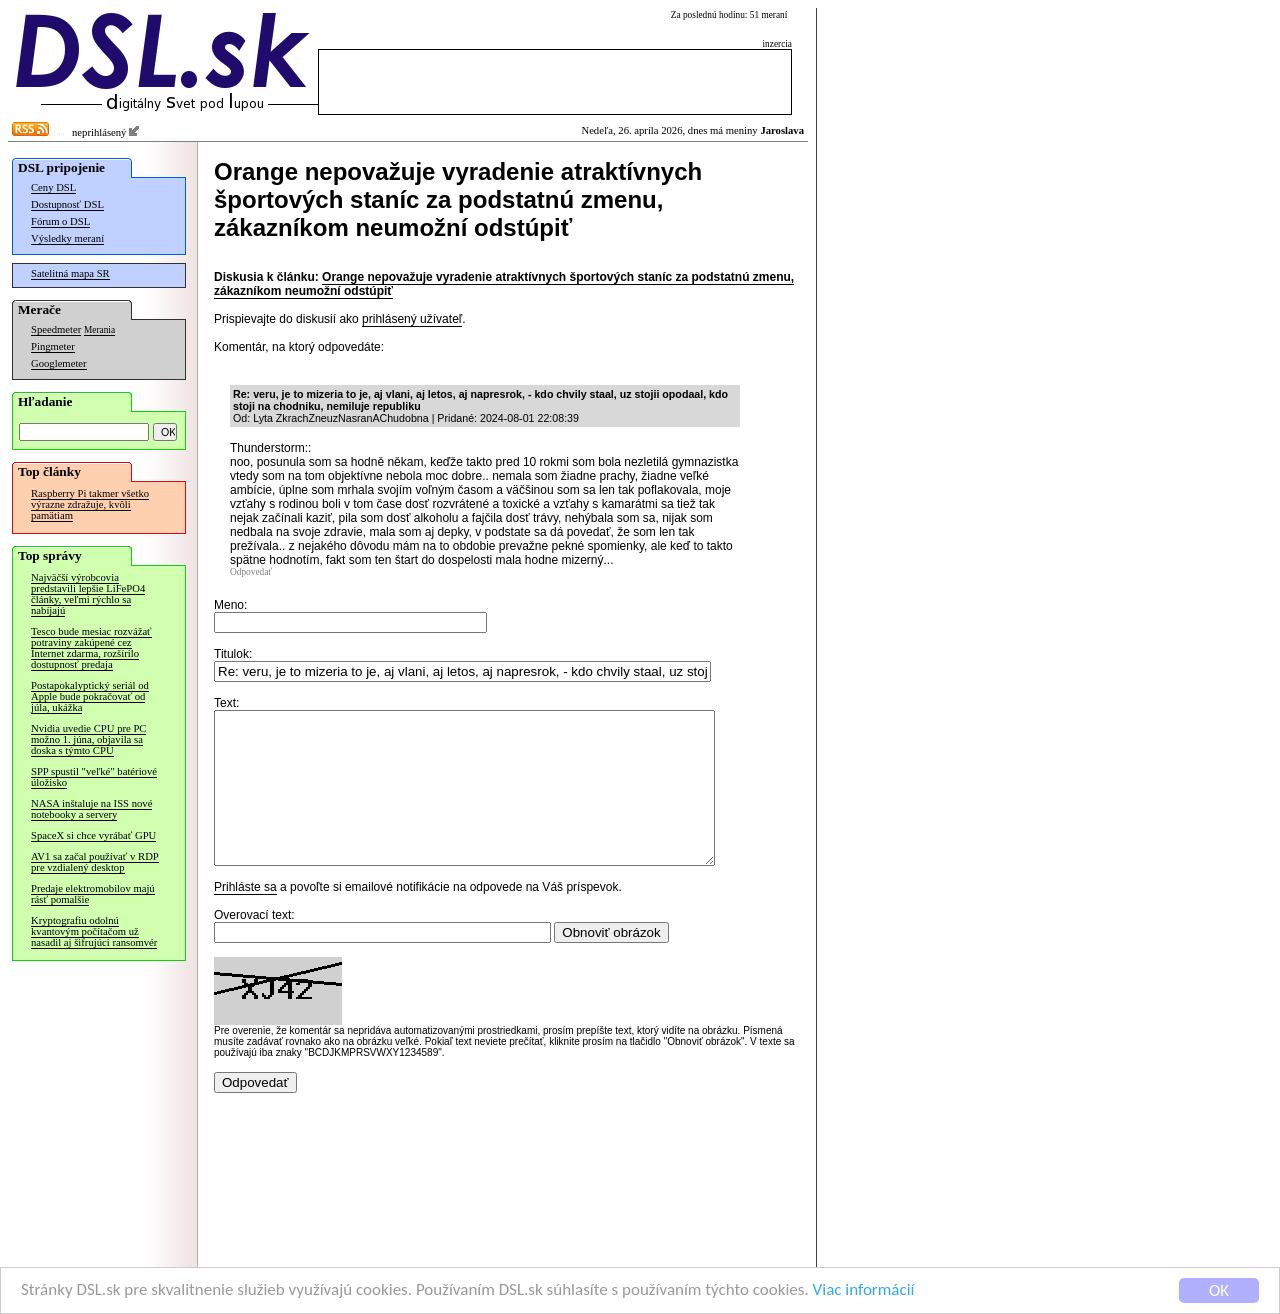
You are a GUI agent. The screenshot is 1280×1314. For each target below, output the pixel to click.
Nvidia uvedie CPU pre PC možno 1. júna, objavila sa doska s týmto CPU (88, 739)
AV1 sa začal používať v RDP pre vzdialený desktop (95, 862)
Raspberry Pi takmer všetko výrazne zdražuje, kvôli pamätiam (90, 504)
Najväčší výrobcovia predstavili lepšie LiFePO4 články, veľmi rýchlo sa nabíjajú (88, 594)
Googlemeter (59, 363)
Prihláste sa (245, 917)
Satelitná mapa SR (70, 273)
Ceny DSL (53, 187)
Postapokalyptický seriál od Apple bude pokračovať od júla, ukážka (90, 696)
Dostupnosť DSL (67, 204)
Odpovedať (251, 572)
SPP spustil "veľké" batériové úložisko (94, 777)
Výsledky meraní (67, 238)
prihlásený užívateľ (412, 319)
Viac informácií (864, 1291)
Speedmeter (56, 329)
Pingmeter (53, 346)
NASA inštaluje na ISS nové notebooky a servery (91, 809)
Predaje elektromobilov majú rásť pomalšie (93, 894)
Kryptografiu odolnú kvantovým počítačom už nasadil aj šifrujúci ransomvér (94, 931)
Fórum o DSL (60, 221)
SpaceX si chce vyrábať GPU (93, 835)
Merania (99, 330)
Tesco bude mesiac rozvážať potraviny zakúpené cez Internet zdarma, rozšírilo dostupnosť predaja (91, 648)
